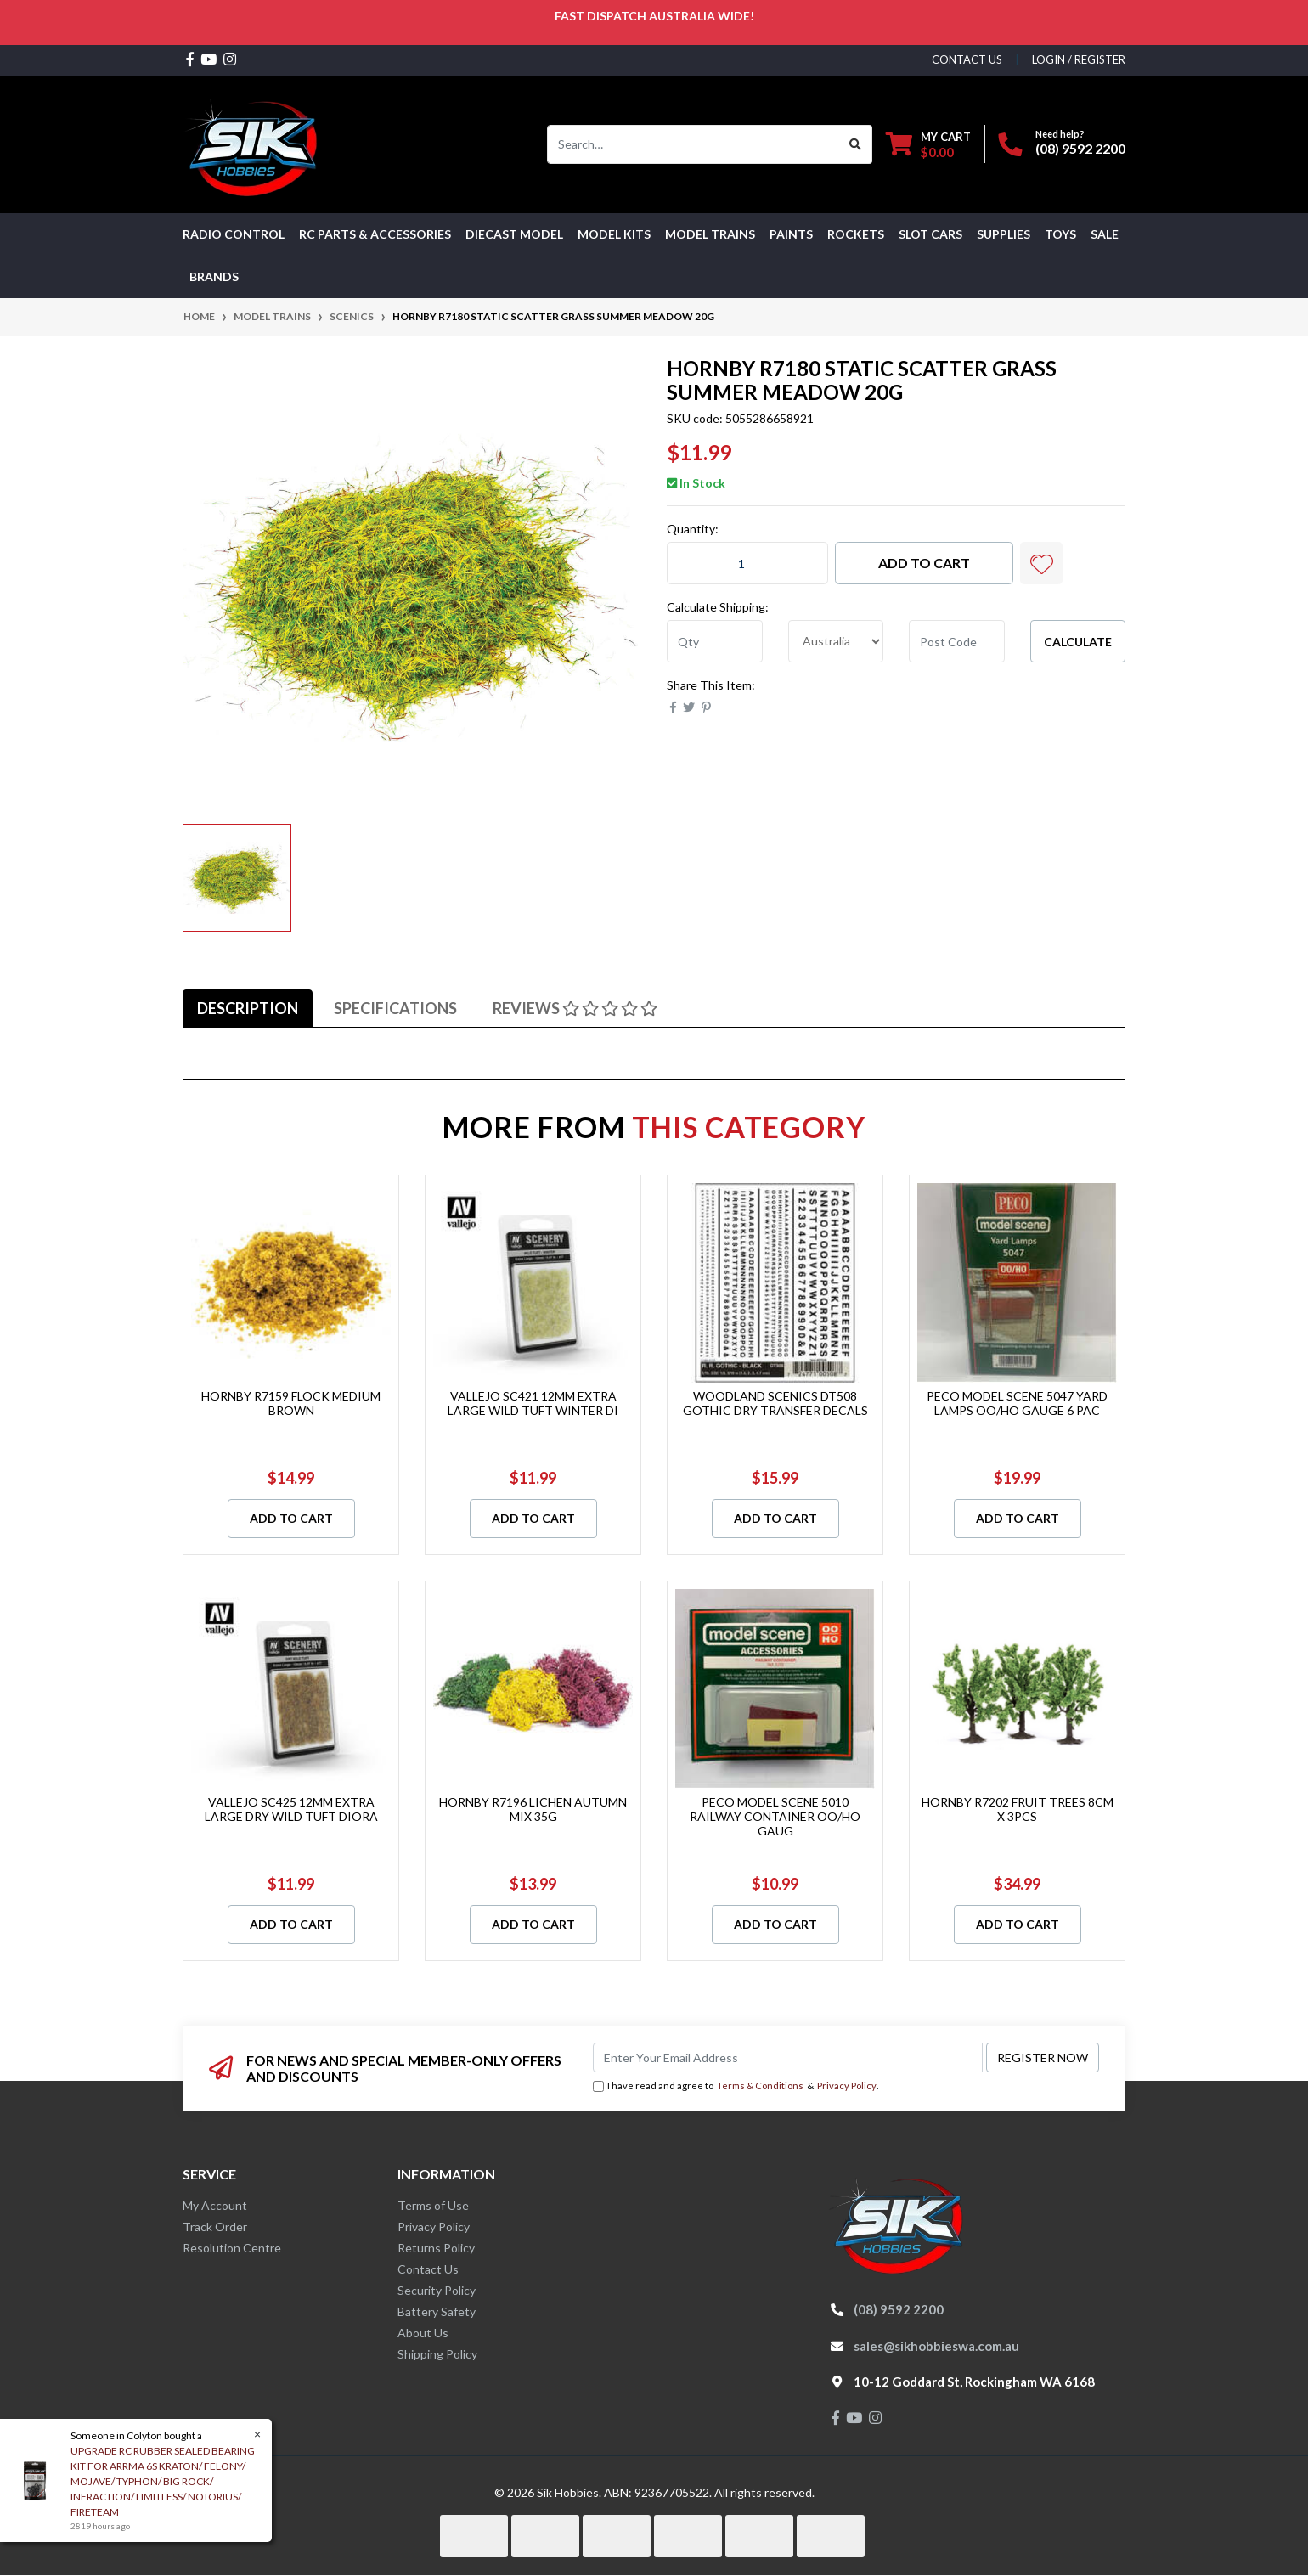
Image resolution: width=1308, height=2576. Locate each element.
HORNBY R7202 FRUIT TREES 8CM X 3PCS (1017, 1809)
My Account (215, 2205)
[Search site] (855, 144)
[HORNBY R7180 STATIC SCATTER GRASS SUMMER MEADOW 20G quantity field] (747, 563)
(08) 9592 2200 (1080, 148)
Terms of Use (433, 2205)
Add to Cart (924, 563)
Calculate (1078, 641)
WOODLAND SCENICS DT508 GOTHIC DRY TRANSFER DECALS (775, 1403)
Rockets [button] (855, 234)
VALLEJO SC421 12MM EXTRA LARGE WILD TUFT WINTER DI (533, 1403)
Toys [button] (1060, 234)
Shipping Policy (437, 2354)
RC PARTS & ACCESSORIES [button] (375, 234)
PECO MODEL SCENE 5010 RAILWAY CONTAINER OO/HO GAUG (775, 1816)
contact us (967, 59)
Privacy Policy (847, 2085)
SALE (1105, 234)
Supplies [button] (1003, 234)
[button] (1041, 563)
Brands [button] (214, 276)
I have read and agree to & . (735, 2086)
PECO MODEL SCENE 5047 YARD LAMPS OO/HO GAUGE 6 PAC (1017, 1403)
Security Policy (436, 2290)
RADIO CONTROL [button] (234, 234)
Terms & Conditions (760, 2085)
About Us (422, 2332)
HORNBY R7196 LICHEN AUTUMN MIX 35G (533, 1809)
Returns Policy (436, 2248)
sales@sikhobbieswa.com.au (936, 2345)
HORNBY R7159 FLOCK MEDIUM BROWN (291, 1403)
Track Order (215, 2226)
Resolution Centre (232, 2248)
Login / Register (1078, 59)
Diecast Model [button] (514, 234)
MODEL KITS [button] (614, 234)
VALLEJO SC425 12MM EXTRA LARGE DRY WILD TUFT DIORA (291, 1809)
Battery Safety (436, 2311)
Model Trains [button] (710, 234)
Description (247, 1008)
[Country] (836, 641)
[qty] (715, 641)
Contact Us (428, 2269)
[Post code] (957, 641)
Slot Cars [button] (930, 234)
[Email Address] (788, 2057)
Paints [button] (791, 234)
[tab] (248, 1008)
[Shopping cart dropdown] (928, 144)
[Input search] (693, 144)
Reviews (575, 1008)
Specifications (395, 1008)
